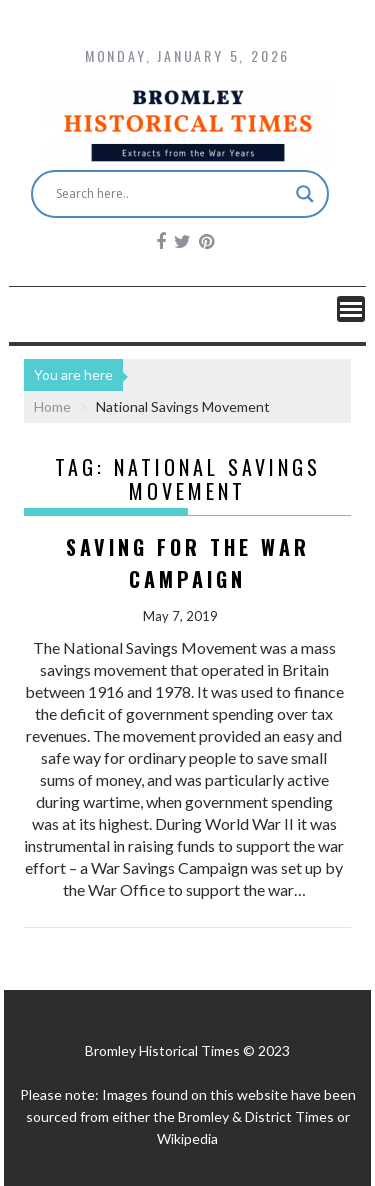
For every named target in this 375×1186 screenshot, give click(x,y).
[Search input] (171, 194)
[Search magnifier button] (305, 194)
